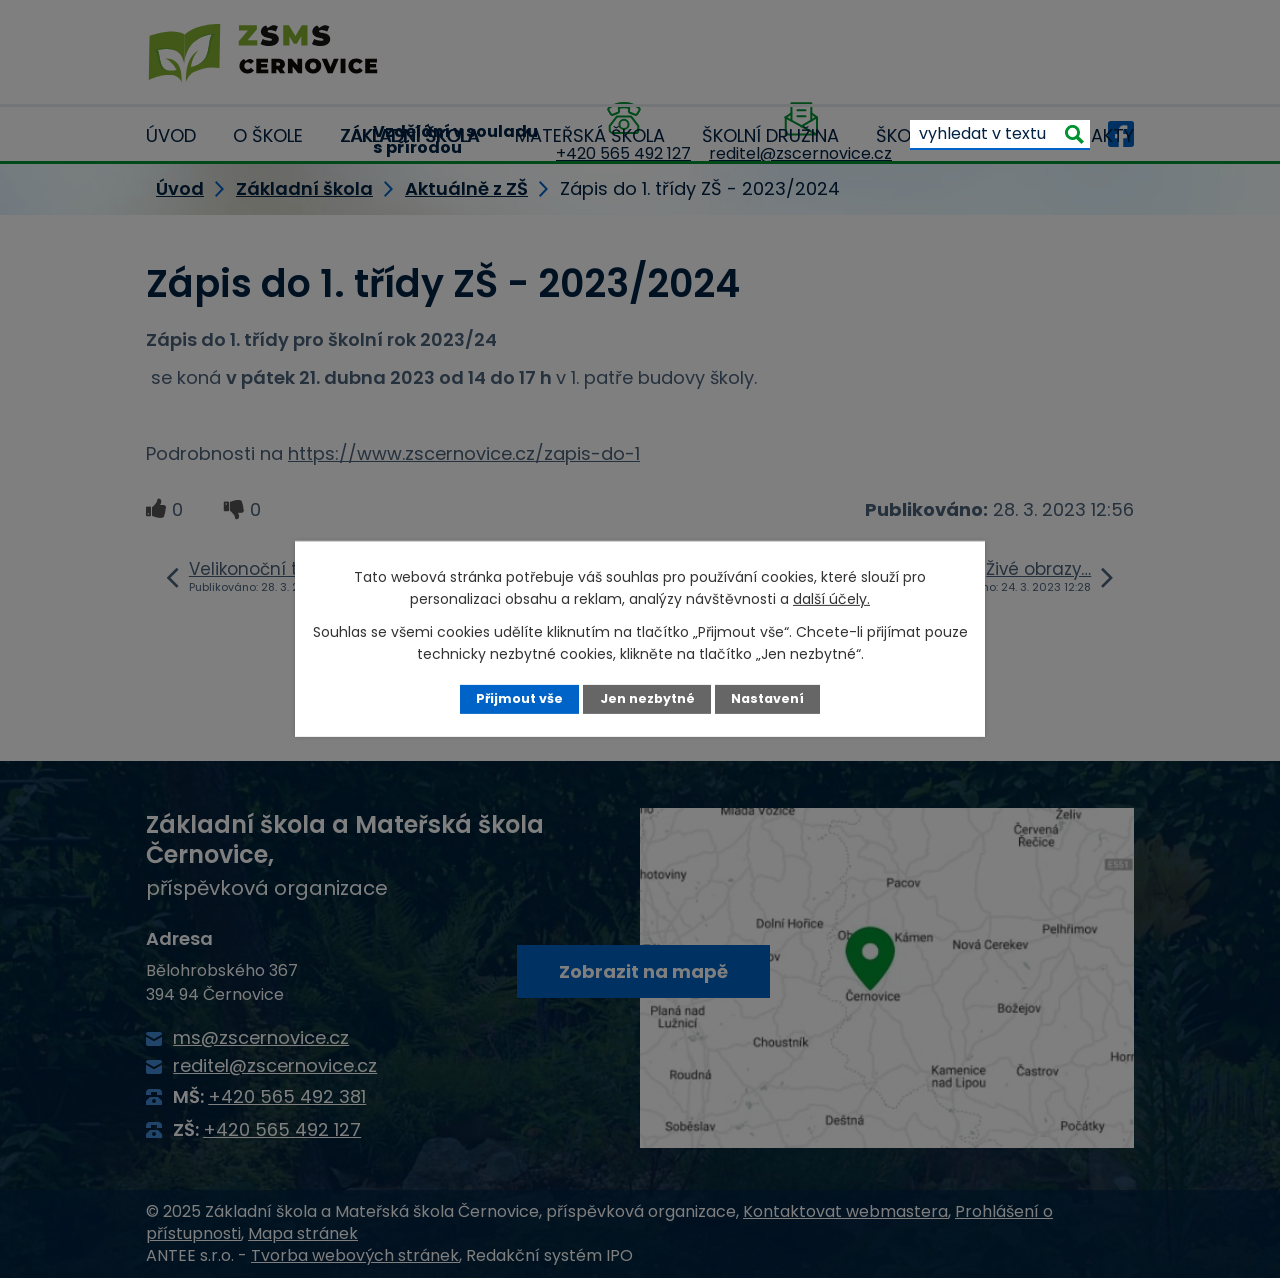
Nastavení (767, 698)
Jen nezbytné (647, 698)
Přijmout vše (519, 698)
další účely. (831, 599)
